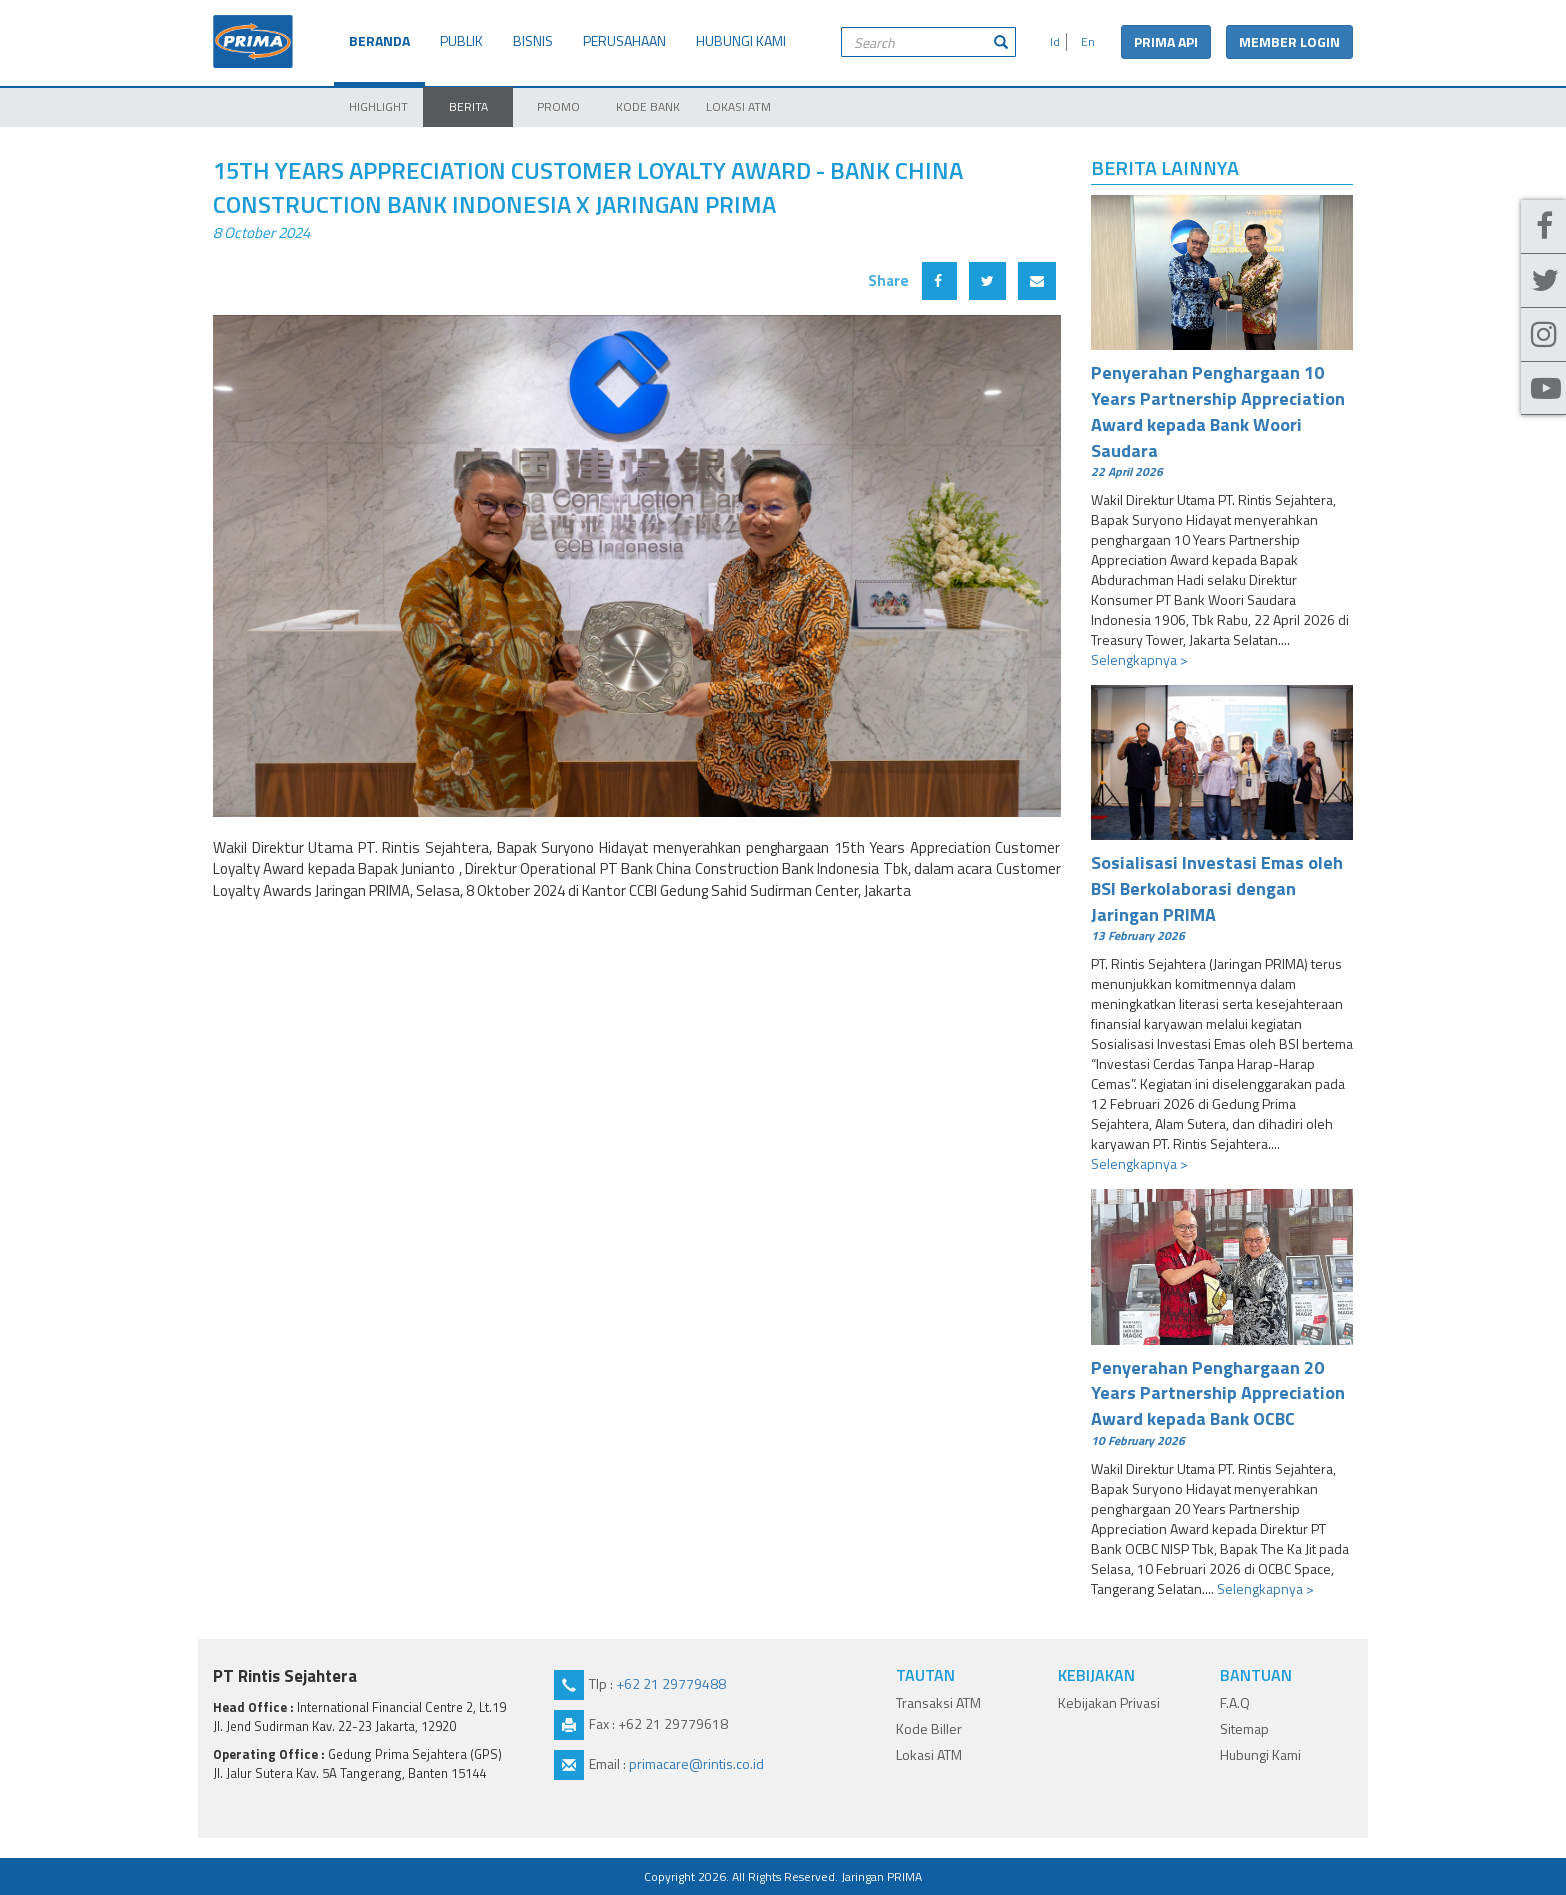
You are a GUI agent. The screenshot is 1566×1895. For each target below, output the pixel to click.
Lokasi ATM (929, 1754)
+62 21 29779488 (671, 1683)
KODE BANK (648, 106)
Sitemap (1244, 1728)
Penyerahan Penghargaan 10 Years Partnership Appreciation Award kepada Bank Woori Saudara (1222, 419)
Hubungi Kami (1260, 1754)
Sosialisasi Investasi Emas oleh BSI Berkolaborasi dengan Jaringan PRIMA (1222, 896)
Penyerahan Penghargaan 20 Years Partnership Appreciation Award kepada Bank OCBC (1222, 1401)
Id (1052, 41)
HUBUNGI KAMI (741, 40)
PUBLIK (461, 40)
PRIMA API (1166, 41)
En (1085, 41)
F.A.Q (1235, 1702)
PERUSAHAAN (624, 40)
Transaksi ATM (938, 1702)
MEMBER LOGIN (1289, 41)
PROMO (558, 106)
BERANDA (379, 40)
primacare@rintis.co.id (696, 1763)
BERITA (468, 106)
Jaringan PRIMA (881, 1876)
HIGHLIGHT (378, 106)
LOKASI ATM (738, 106)
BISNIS (533, 40)
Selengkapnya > (1139, 659)
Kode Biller (929, 1728)
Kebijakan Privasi (1109, 1702)
